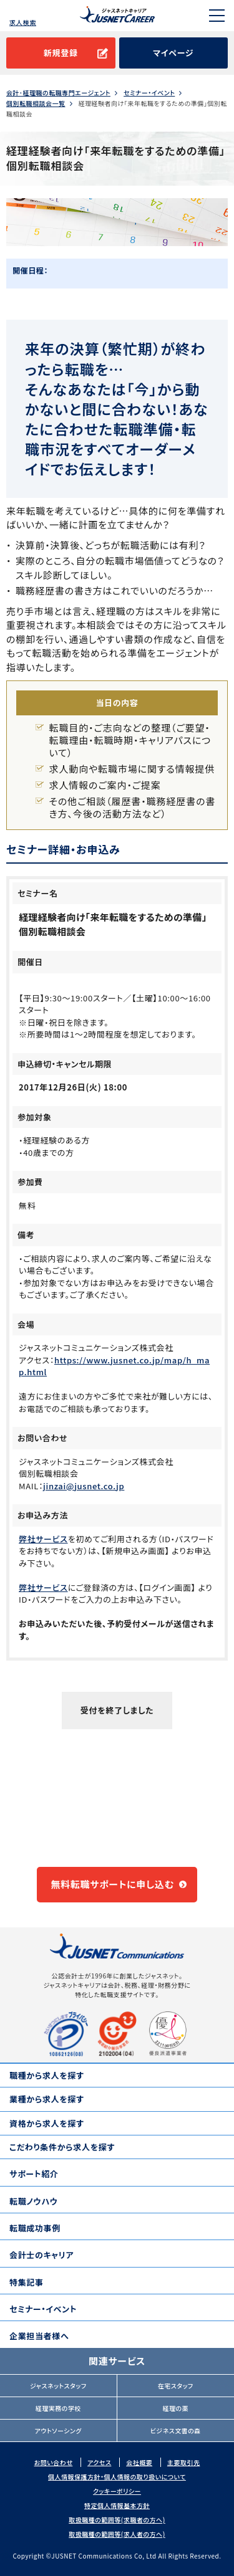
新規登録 (61, 53)
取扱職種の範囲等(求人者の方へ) (117, 2534)
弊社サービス (43, 1539)
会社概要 (139, 2462)
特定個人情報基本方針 (117, 2505)
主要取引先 (183, 2462)
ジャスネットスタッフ (58, 2385)
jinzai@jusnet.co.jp (83, 1486)
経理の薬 (175, 2408)
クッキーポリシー (117, 2491)
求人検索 (22, 22)
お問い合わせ (53, 2462)
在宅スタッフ (175, 2385)
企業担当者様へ (39, 2335)
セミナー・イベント (149, 93)
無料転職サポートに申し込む (112, 1884)
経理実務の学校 (58, 2408)
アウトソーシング (58, 2430)
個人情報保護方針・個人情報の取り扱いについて (117, 2476)
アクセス (99, 2462)
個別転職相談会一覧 (36, 103)
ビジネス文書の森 (175, 2430)
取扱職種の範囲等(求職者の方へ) (117, 2519)
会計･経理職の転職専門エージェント (58, 93)
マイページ (173, 53)
